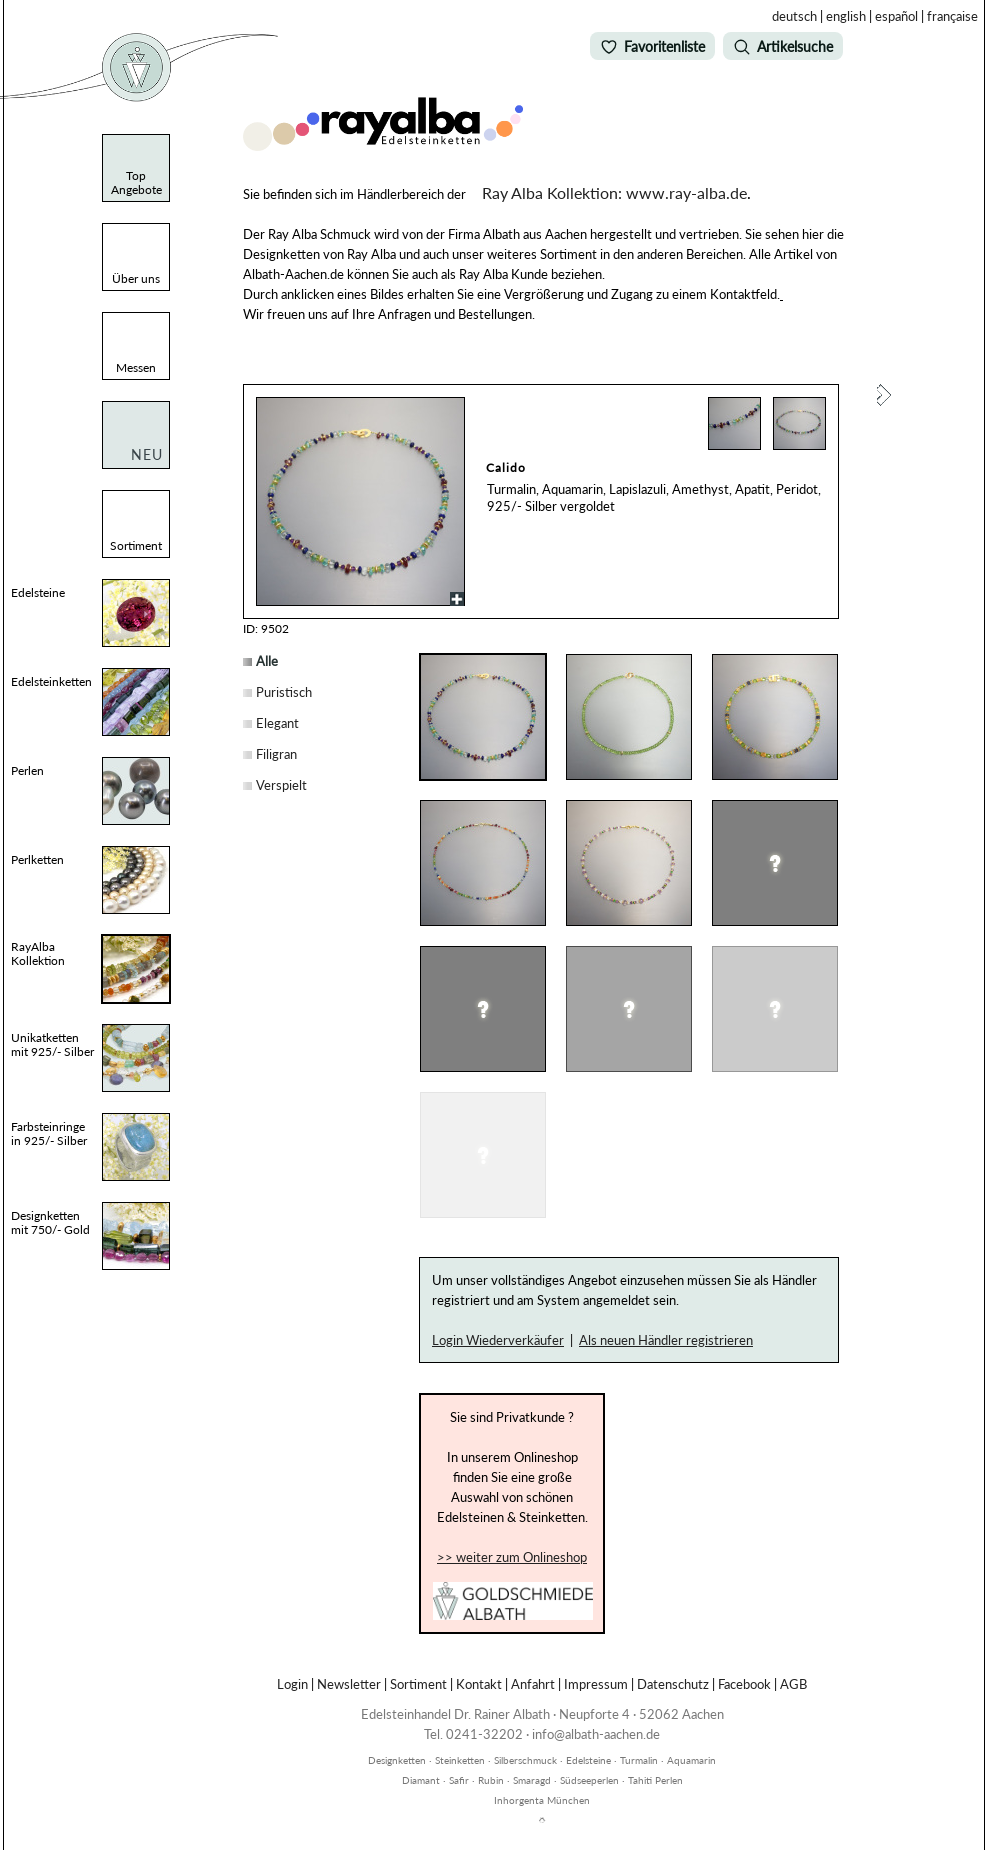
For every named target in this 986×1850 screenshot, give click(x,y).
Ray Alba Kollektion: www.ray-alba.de (614, 192)
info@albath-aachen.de (596, 1734)
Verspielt (281, 785)
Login (292, 1684)
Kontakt (479, 1684)
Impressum (596, 1684)
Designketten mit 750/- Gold (50, 1222)
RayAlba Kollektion (38, 953)
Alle (267, 661)
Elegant (277, 723)
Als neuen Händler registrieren (666, 1340)
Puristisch (284, 692)
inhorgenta (542, 1749)
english (846, 16)
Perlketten (37, 859)
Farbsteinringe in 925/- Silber (49, 1133)
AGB (793, 1684)
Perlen (27, 770)
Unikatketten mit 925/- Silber (52, 1044)
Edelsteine (38, 592)
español (896, 16)
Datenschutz (673, 1684)
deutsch (794, 16)
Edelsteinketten (51, 681)
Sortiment (418, 1684)
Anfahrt (533, 1684)
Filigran (276, 754)
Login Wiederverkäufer (498, 1340)
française (952, 16)
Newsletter (349, 1684)
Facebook (744, 1684)
